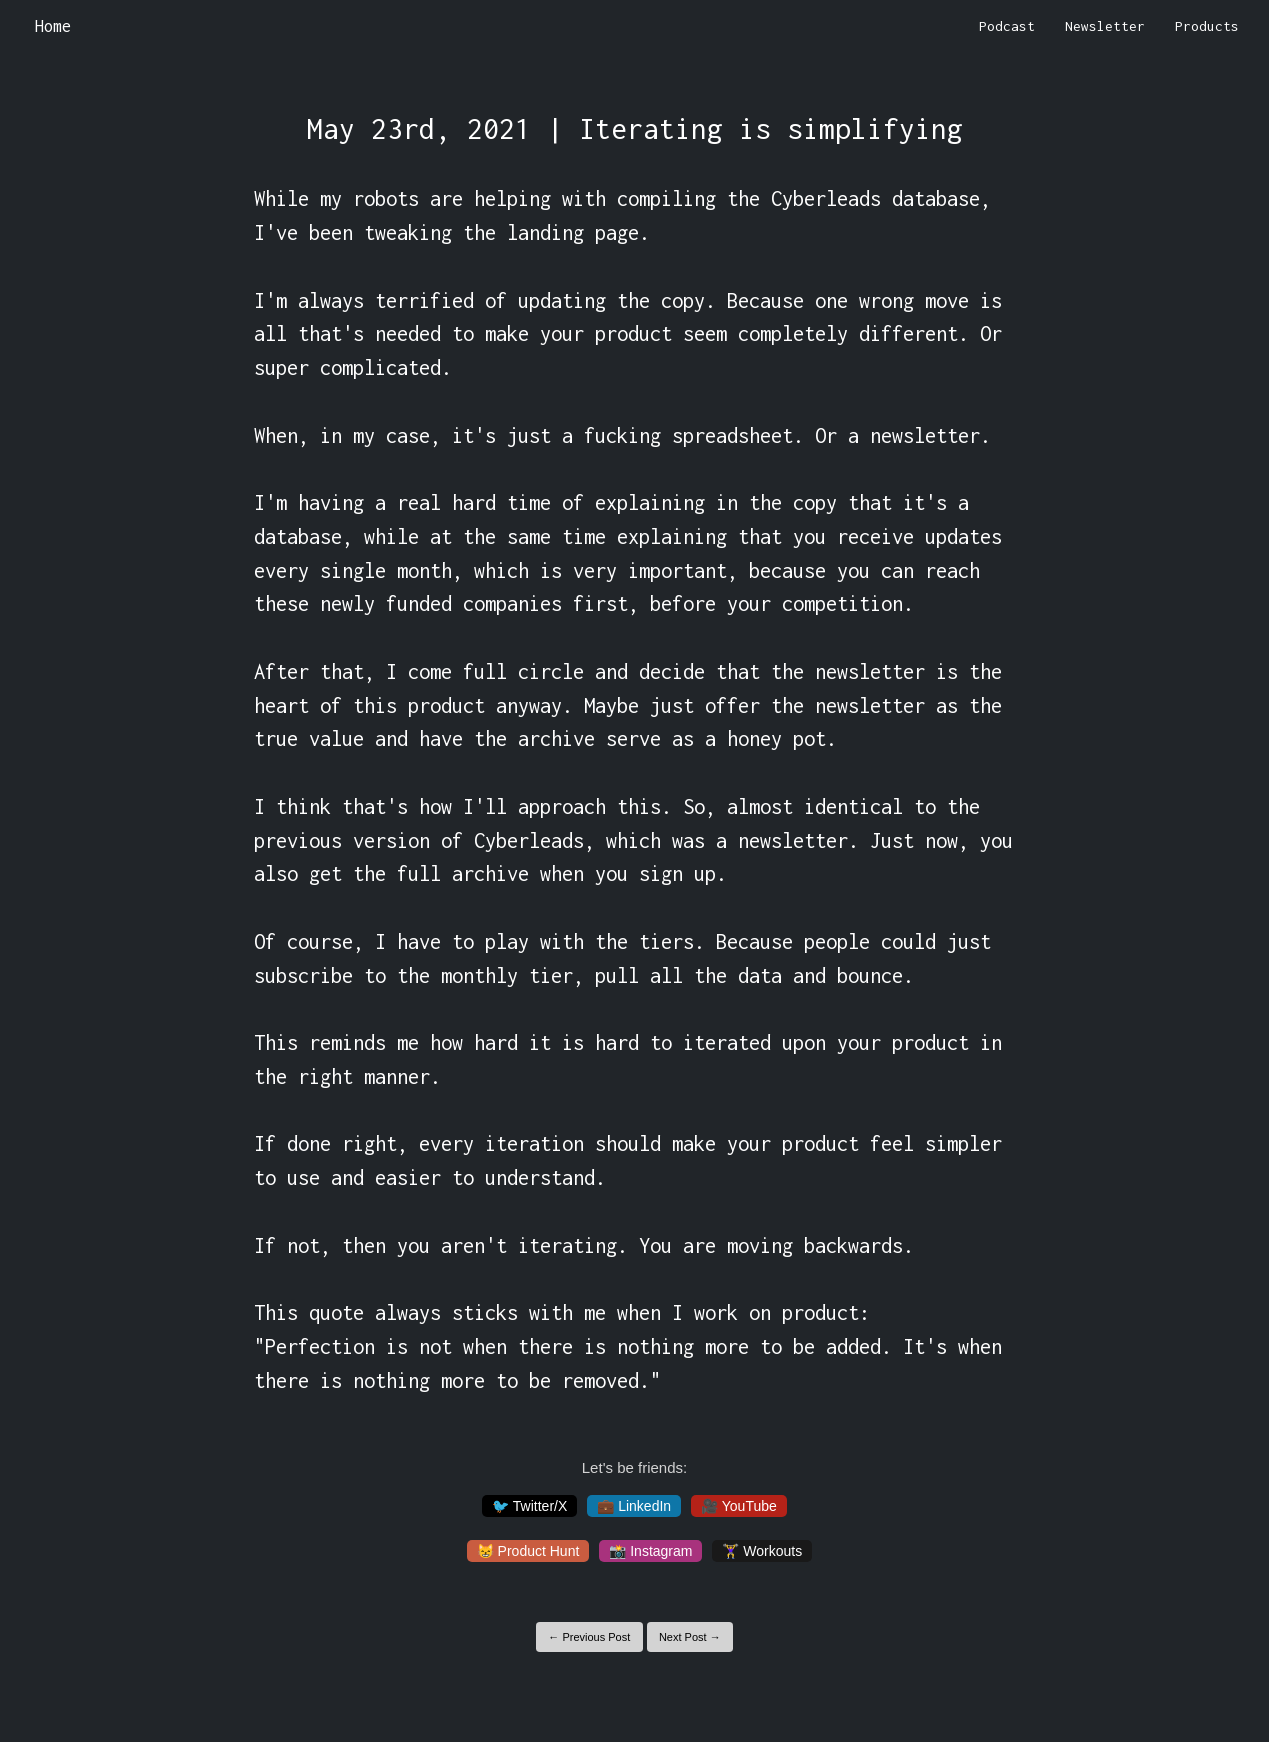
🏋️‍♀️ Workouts (762, 1551)
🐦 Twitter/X (529, 1506)
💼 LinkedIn (634, 1506)
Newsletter (1105, 26)
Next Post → (690, 1637)
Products (1207, 26)
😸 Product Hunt (528, 1551)
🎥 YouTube (739, 1506)
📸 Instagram (650, 1551)
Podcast (1007, 26)
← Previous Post (589, 1637)
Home (53, 26)
